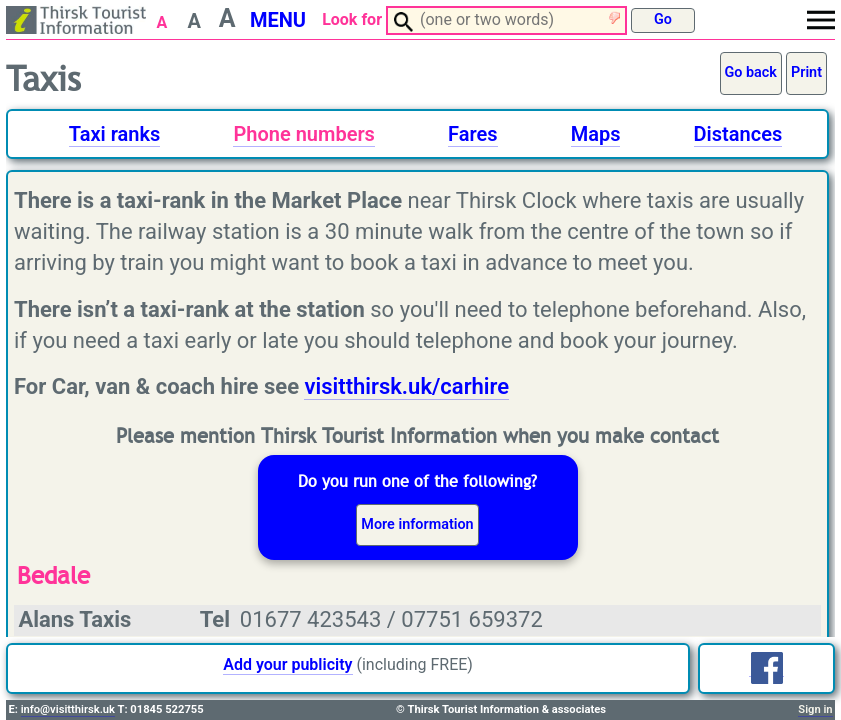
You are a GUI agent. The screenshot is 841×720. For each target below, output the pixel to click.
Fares (472, 134)
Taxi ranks (115, 134)
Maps (596, 134)
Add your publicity (287, 664)
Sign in (815, 709)
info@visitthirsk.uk (68, 709)
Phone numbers (303, 134)
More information (417, 524)
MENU (278, 20)
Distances (738, 134)
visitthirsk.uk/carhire (406, 386)
